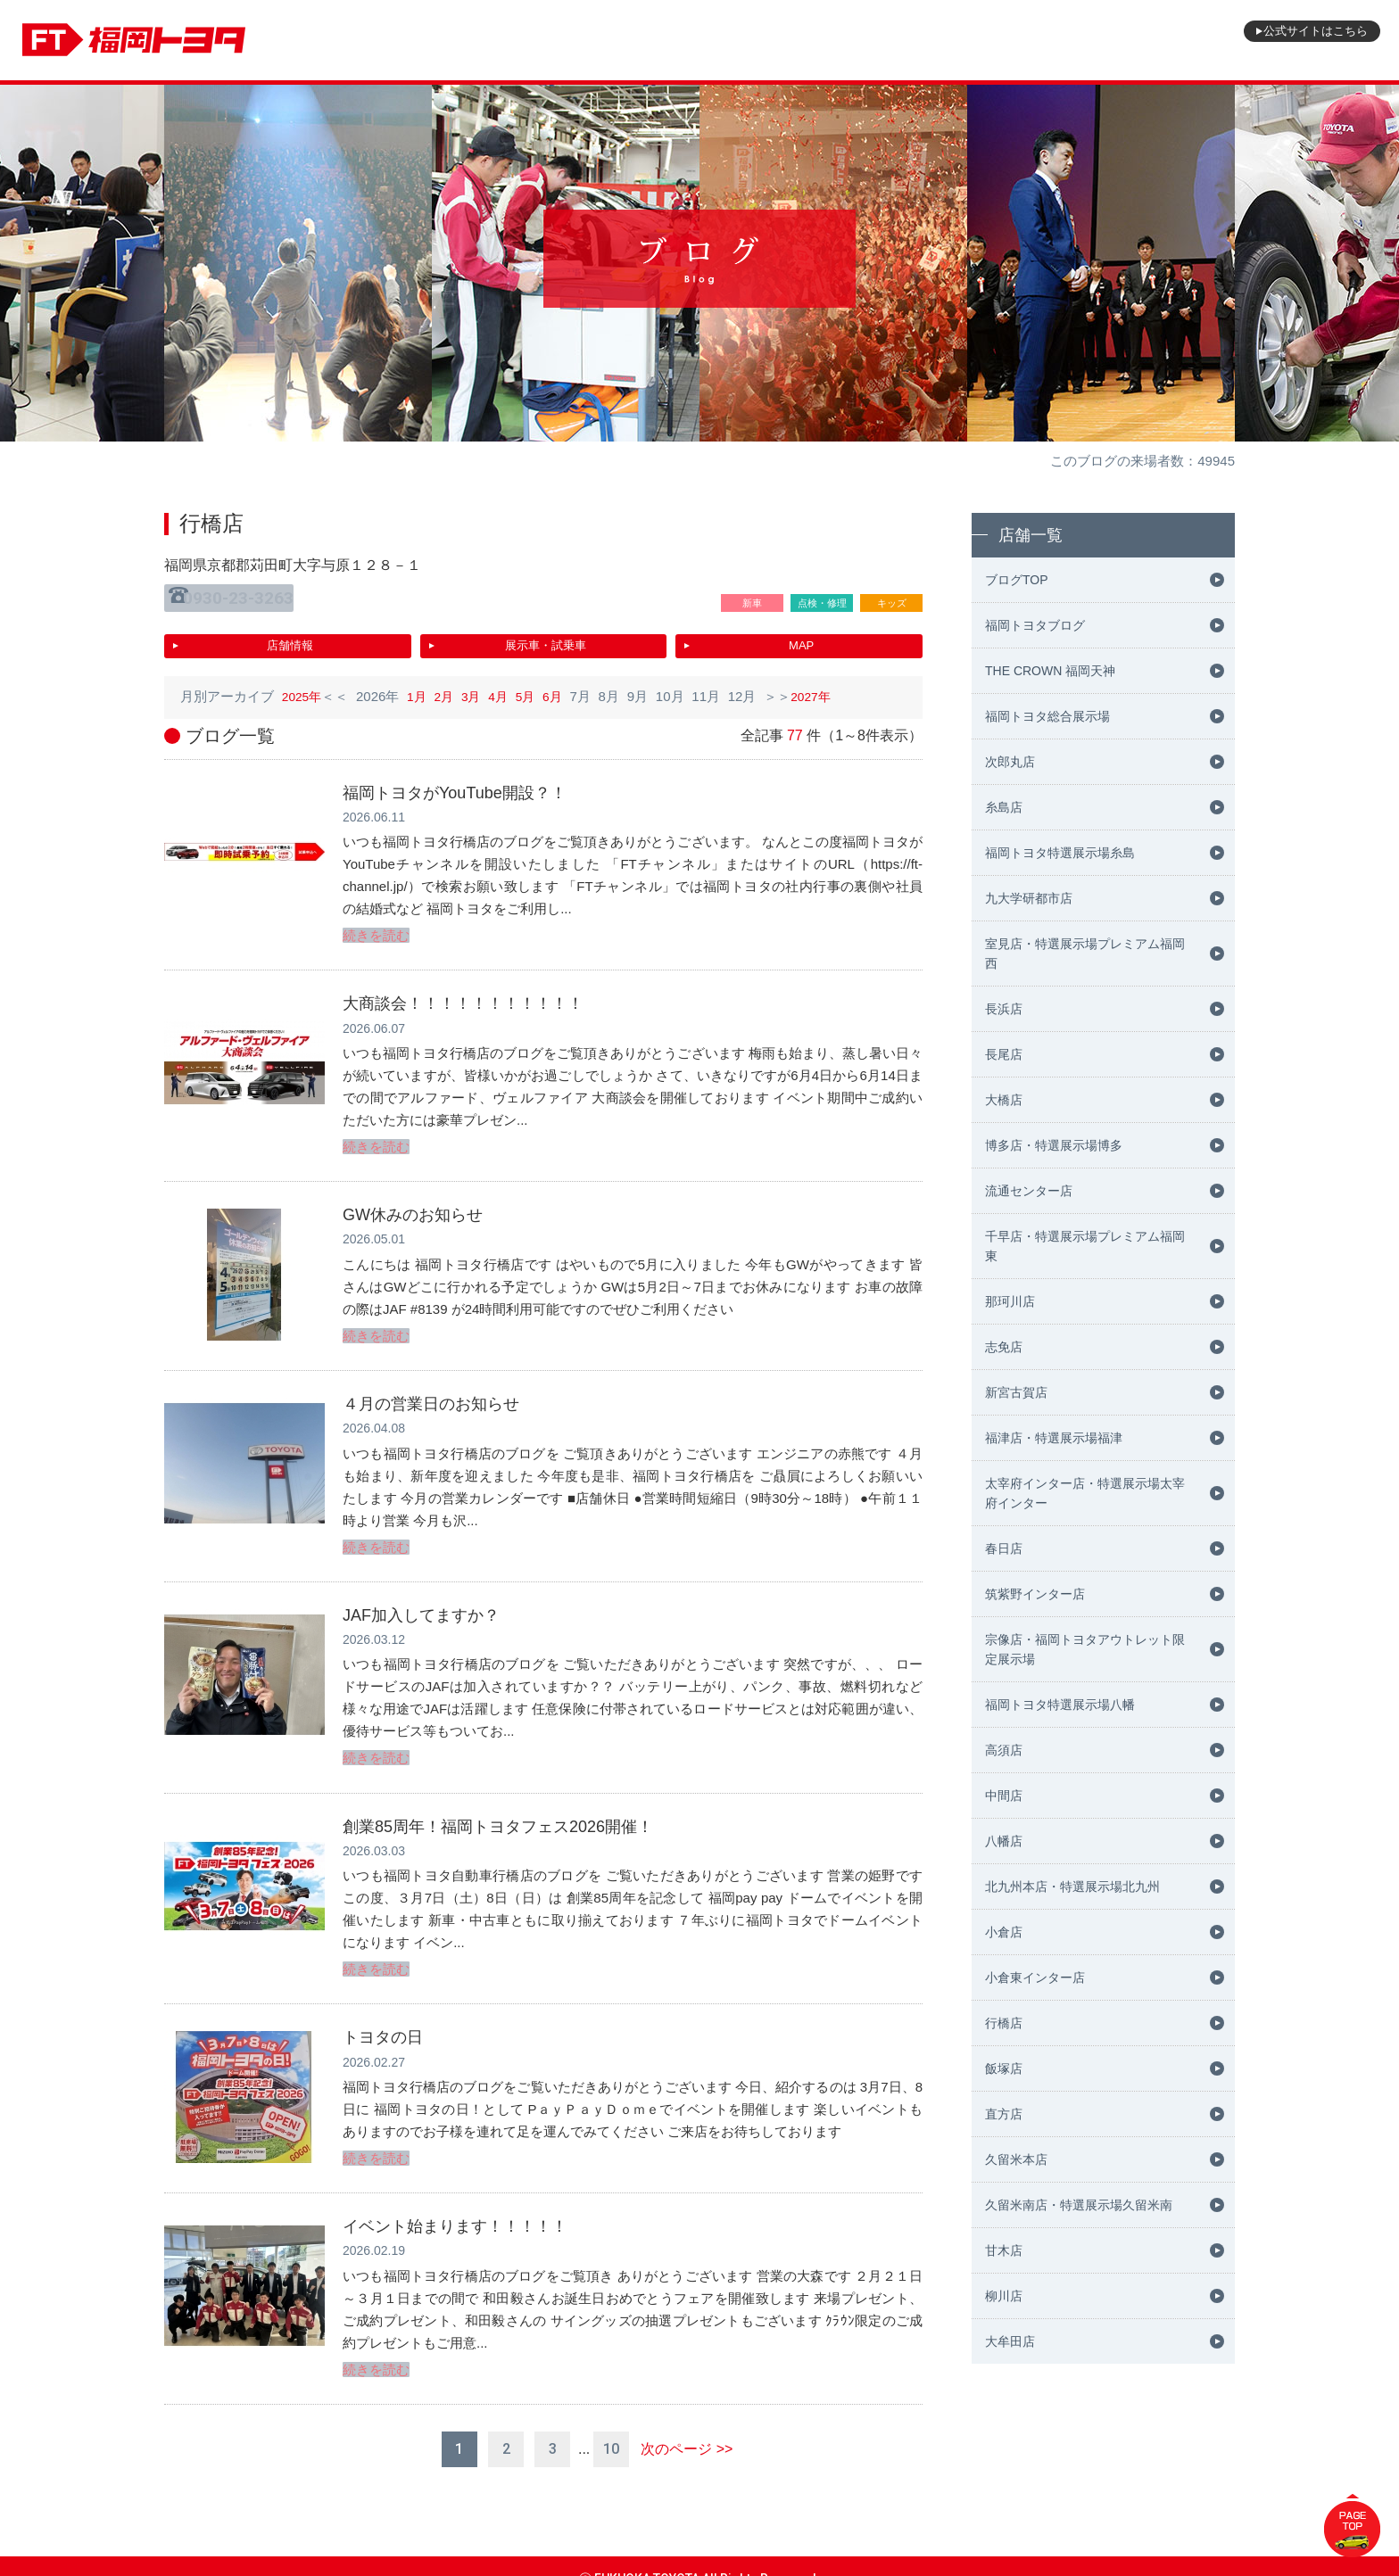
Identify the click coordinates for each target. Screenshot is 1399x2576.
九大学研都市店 (1028, 898)
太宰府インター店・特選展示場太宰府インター (1085, 1493)
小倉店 (1003, 1932)
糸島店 (1003, 807)
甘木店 (1003, 2250)
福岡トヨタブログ (1035, 625)
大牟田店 (1010, 2341)
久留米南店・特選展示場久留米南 (1078, 2205)
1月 (420, 687)
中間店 (1003, 1795)
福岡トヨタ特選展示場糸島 (1060, 853)
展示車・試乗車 (545, 638)
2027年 (825, 687)
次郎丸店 (1010, 762)
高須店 (1003, 1750)
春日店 (1003, 1548)
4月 (506, 687)
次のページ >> (687, 2424)
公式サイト (1296, 40)
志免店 (1003, 1347)
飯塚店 (1003, 2068)
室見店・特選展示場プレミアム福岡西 (1085, 953)
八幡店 (1003, 1841)
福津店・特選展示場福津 (1053, 1438)
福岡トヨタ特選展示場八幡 (1060, 1704)
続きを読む (376, 925)
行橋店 (1003, 2023)
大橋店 (1003, 1100)
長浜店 (1003, 1009)
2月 (449, 687)
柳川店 (1003, 2296)
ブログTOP (1016, 580)
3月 (478, 687)
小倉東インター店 (1035, 1977)
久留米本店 (1016, 2159)
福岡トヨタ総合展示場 (1047, 716)
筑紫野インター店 (1035, 1594)
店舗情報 (290, 638)
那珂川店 (1010, 1301)
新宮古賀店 (1016, 1392)
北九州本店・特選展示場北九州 (1072, 1886)
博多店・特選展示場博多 (1053, 1145)
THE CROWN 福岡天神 (1050, 671)
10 (611, 2423)
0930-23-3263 (246, 595)
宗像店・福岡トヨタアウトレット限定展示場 (1085, 1649)
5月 (536, 687)
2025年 (303, 687)
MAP (801, 638)
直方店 (1003, 2114)
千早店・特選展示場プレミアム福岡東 (1085, 1246)
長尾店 (1003, 1054)
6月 (564, 687)
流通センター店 (1028, 1191)
